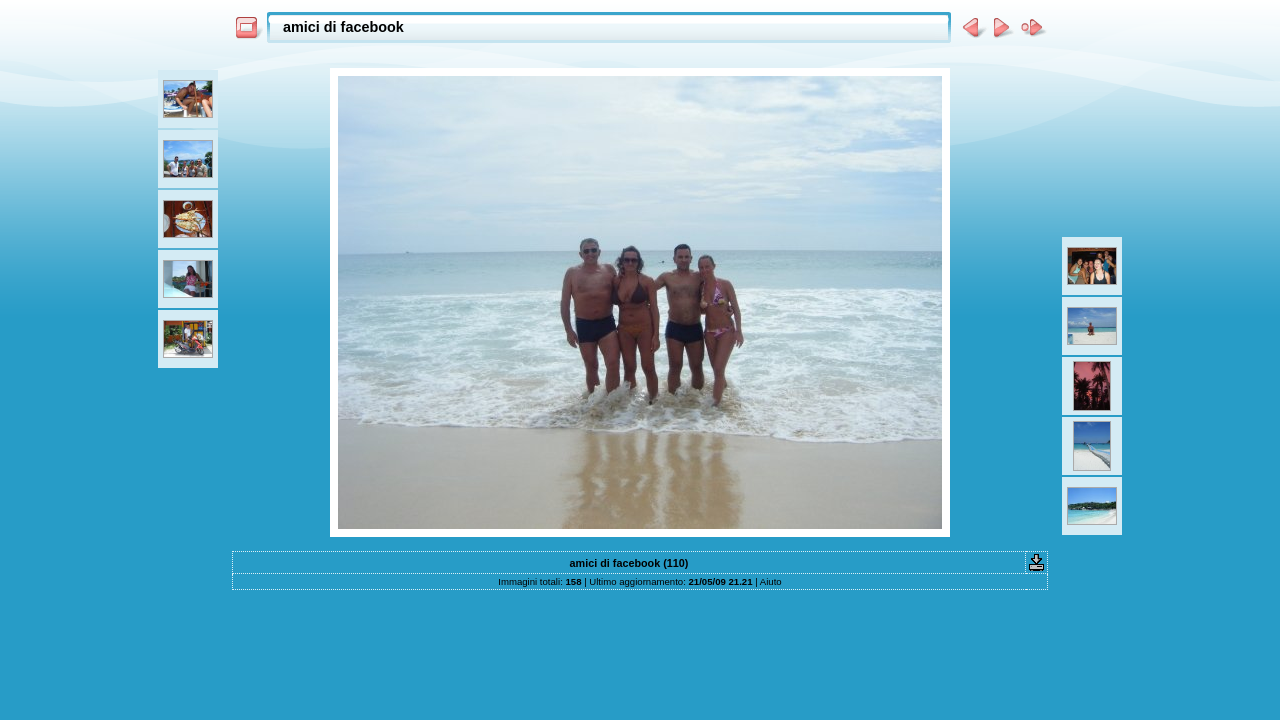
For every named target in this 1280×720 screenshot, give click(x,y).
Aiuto (771, 581)
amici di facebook (343, 27)
